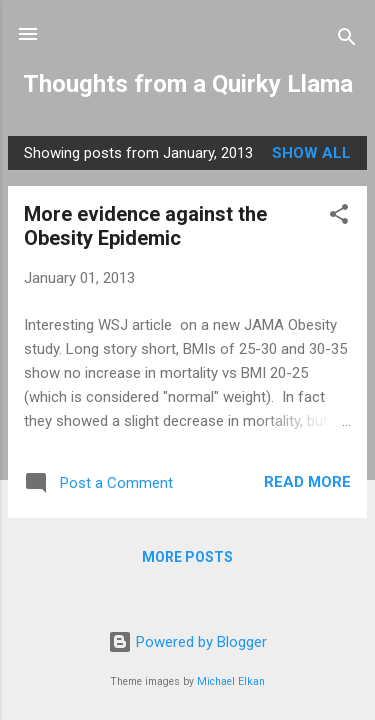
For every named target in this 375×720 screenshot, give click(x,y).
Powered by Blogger (187, 642)
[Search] (347, 40)
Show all (311, 153)
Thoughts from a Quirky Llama (188, 84)
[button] (339, 217)
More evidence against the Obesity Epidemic (145, 226)
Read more (307, 482)
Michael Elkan (231, 681)
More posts (187, 557)
